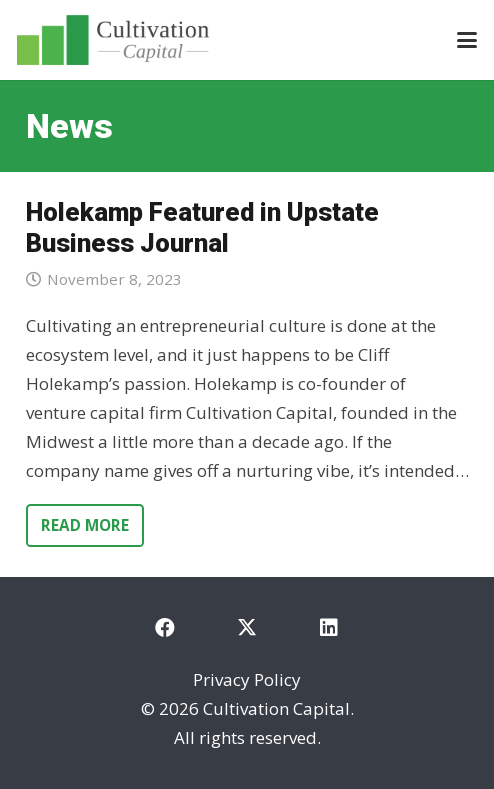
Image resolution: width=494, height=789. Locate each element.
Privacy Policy (247, 679)
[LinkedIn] (329, 628)
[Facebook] (165, 628)
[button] (466, 40)
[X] (247, 628)
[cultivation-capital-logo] (113, 40)
